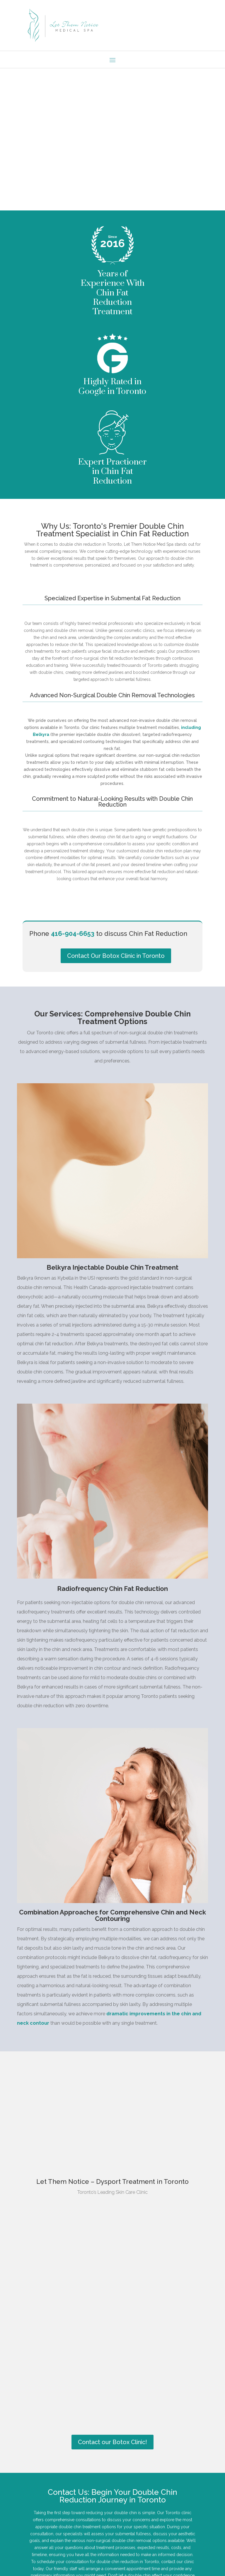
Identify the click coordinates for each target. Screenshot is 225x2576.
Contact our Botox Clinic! (112, 2453)
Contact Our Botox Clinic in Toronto (116, 967)
